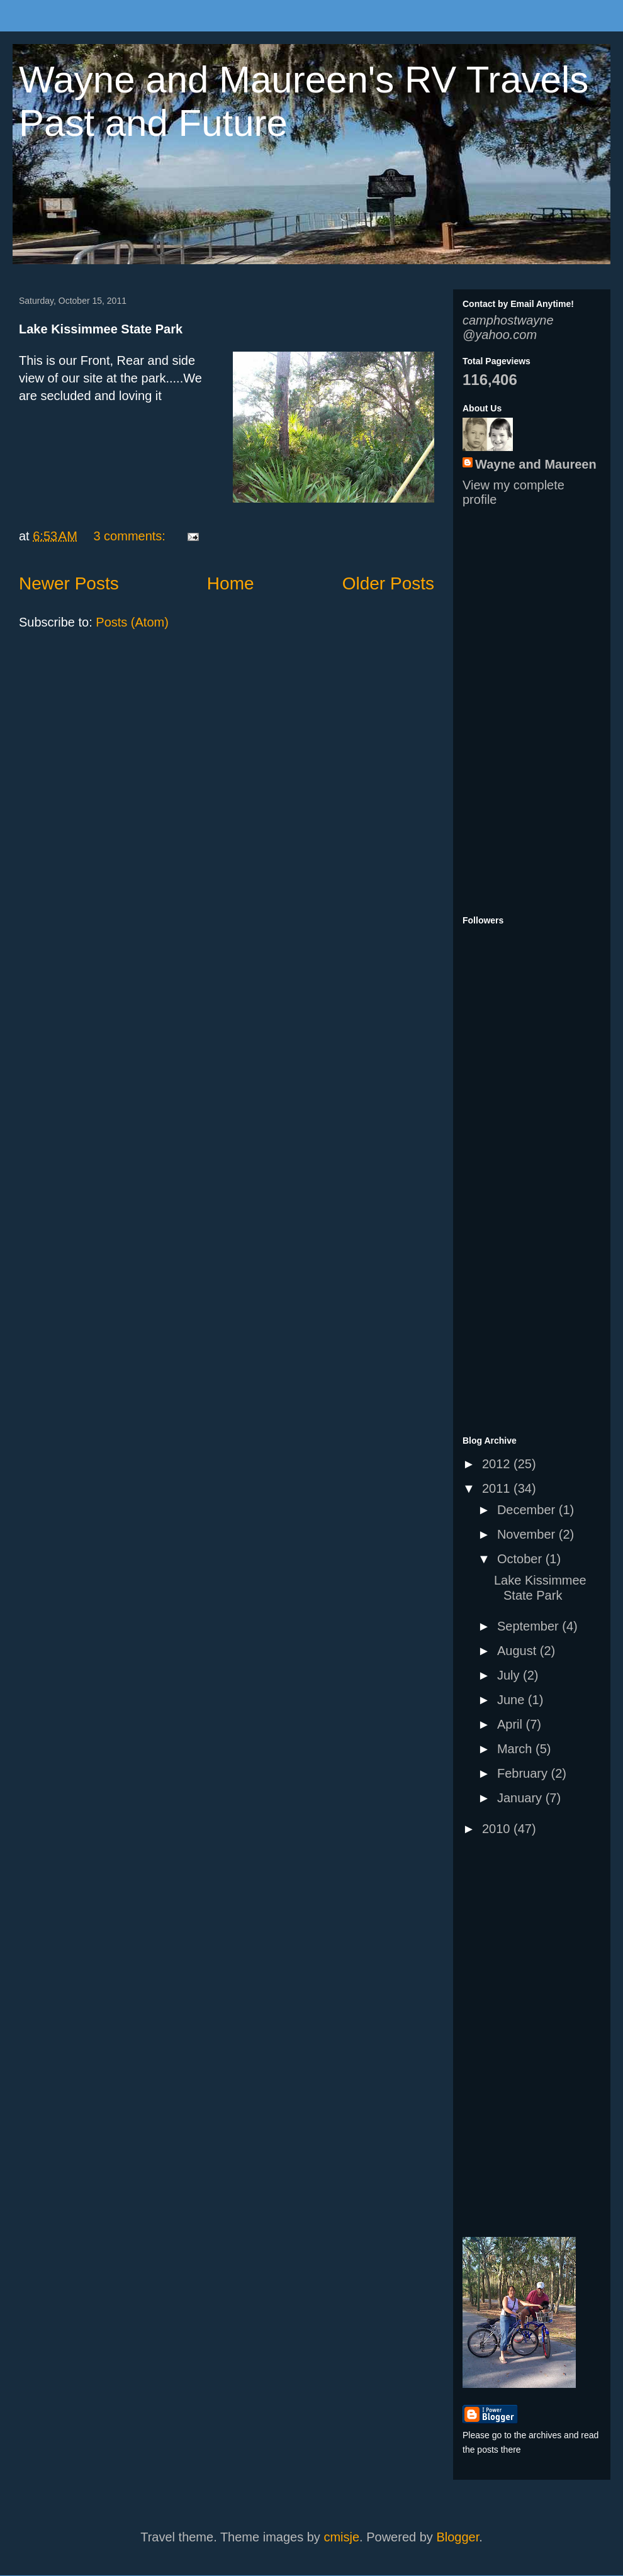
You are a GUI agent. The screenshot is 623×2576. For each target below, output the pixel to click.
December (528, 1510)
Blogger (457, 2537)
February (524, 1773)
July (510, 1675)
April (511, 1724)
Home (230, 583)
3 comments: (131, 536)
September (529, 1626)
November (528, 1534)
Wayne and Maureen (536, 464)
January (521, 1798)
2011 (498, 1488)
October (521, 1559)
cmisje (341, 2537)
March (516, 1749)
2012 (498, 1464)
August (518, 1651)
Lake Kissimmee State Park (100, 329)
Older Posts (388, 583)
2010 (498, 1829)
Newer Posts (69, 583)
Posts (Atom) (132, 622)
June (512, 1700)
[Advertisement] (500, 709)
